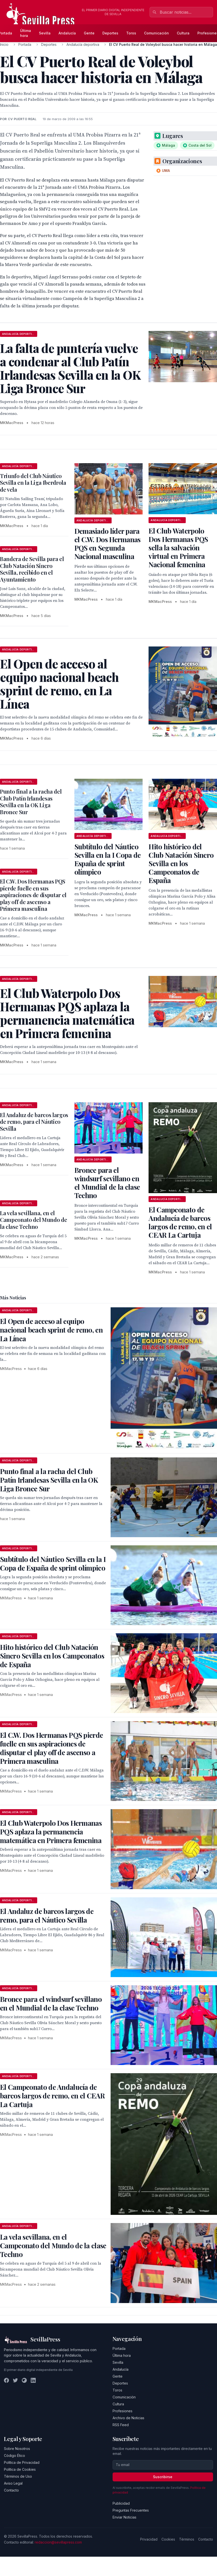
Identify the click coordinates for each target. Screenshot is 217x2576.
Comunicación (156, 33)
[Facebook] (6, 2380)
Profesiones (122, 2411)
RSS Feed (121, 2425)
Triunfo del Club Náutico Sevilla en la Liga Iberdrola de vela (33, 482)
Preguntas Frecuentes (131, 2510)
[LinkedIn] (33, 2380)
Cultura (183, 33)
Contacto (11, 2490)
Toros (131, 33)
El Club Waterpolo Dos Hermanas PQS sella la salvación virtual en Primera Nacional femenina (178, 547)
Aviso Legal (13, 2483)
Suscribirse (162, 2477)
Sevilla (45, 33)
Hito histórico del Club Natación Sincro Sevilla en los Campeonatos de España (181, 863)
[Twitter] (15, 2380)
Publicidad (121, 2503)
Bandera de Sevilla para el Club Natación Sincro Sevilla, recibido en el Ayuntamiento (32, 569)
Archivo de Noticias (128, 2418)
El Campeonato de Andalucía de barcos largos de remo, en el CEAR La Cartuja (180, 1222)
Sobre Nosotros (17, 2448)
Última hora (25, 33)
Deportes (110, 33)
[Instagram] (24, 2380)
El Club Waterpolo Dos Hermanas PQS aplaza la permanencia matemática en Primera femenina (51, 1831)
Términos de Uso (18, 2476)
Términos (186, 2539)
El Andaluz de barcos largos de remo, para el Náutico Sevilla (34, 1121)
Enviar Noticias (124, 2517)
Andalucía (67, 33)
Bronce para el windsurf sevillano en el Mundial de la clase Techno (107, 1182)
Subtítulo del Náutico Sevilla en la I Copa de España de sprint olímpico (107, 859)
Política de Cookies (20, 2469)
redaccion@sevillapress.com (58, 2542)
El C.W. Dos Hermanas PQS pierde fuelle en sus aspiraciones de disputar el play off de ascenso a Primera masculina (33, 895)
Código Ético (14, 2455)
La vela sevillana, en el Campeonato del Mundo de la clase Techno (33, 1219)
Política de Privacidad (21, 2462)
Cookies (168, 2539)
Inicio (4, 44)
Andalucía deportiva (82, 44)
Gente (89, 33)
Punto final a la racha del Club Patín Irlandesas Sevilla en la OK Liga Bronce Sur (31, 802)
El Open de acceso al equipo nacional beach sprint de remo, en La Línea (51, 1329)
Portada (24, 44)
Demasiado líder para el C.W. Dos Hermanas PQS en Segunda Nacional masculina (107, 543)
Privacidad (148, 2539)
